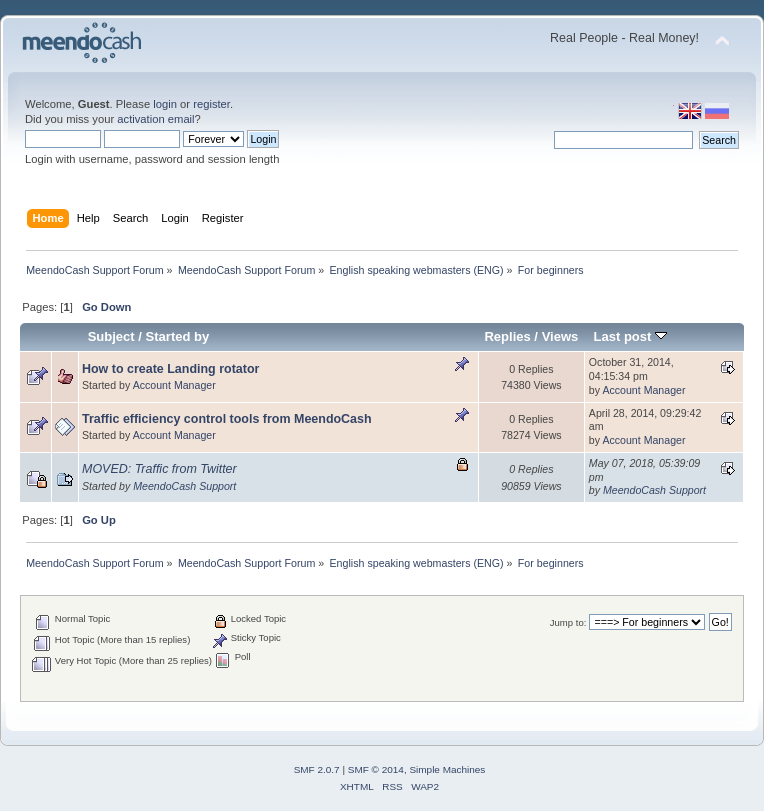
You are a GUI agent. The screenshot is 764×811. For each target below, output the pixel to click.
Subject (111, 336)
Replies (507, 336)
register (211, 104)
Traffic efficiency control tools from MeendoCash (227, 419)
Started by (178, 336)
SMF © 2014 (376, 769)
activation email (155, 119)
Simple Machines (447, 769)
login (165, 104)
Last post (630, 336)
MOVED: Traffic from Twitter (159, 469)
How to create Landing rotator (170, 369)
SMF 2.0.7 (317, 769)
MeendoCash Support (184, 486)
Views (560, 336)
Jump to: (568, 622)
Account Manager (174, 385)
